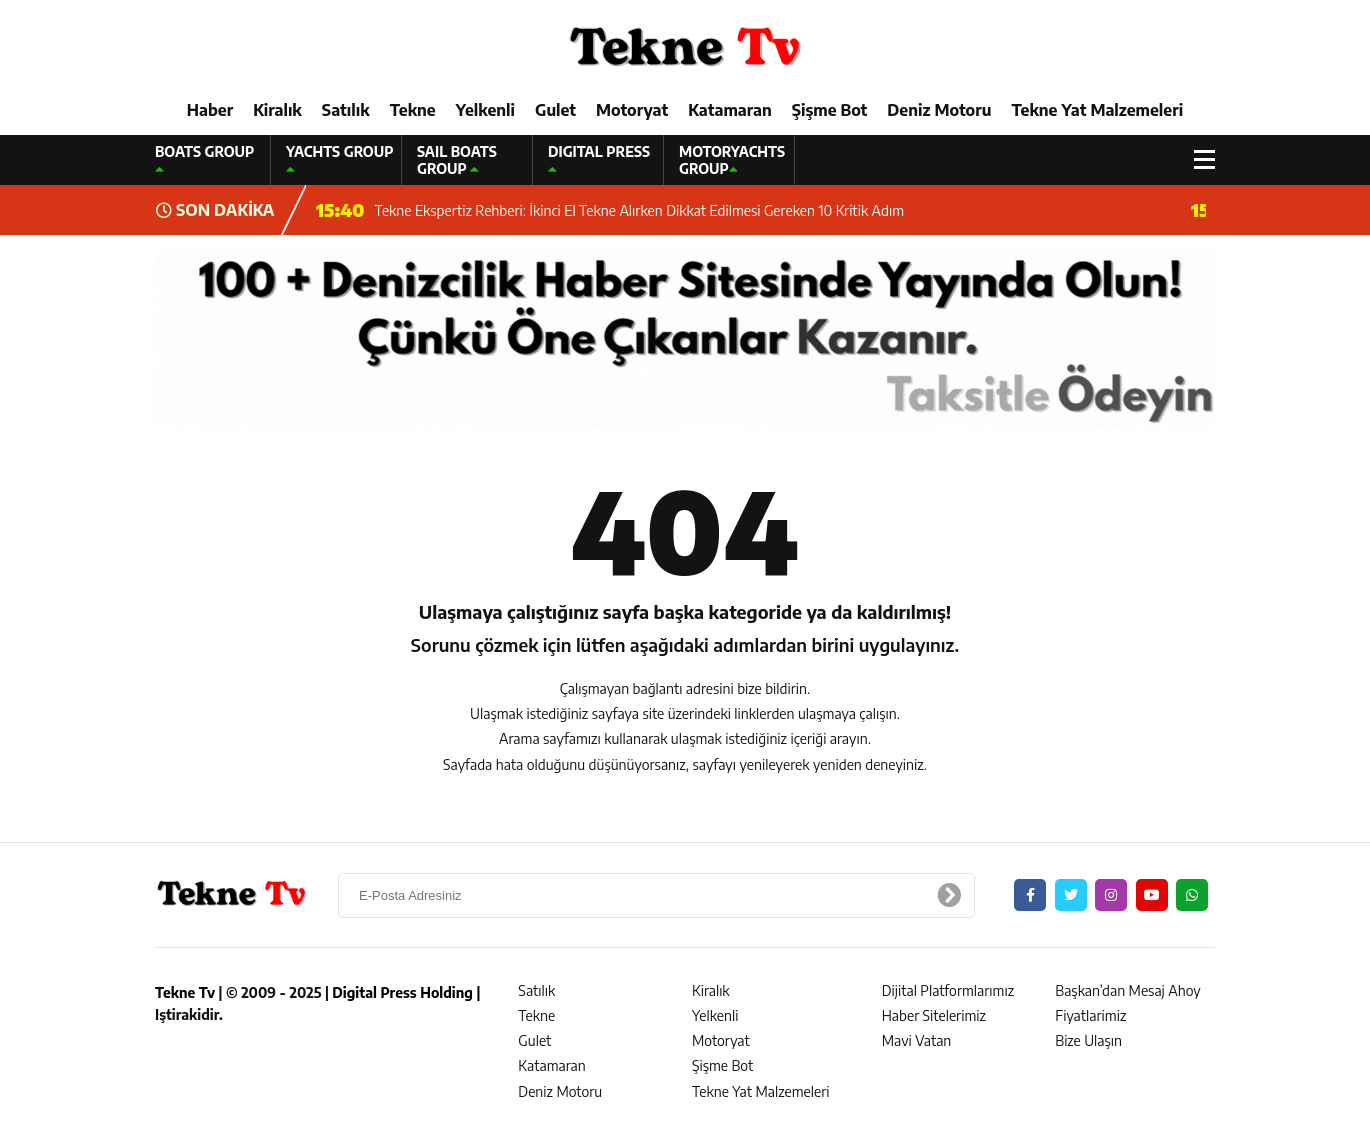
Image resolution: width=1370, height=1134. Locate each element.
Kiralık (277, 110)
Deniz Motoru (939, 110)
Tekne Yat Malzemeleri (1097, 110)
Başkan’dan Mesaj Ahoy (1127, 990)
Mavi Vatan (917, 1040)
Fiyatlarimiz (1090, 1015)
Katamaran (730, 110)
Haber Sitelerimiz (934, 1015)
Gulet (555, 110)
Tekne (413, 110)
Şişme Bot (830, 110)
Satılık (346, 110)
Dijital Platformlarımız (948, 990)
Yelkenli (485, 110)
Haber (210, 110)
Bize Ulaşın (1088, 1040)
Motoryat (632, 110)
